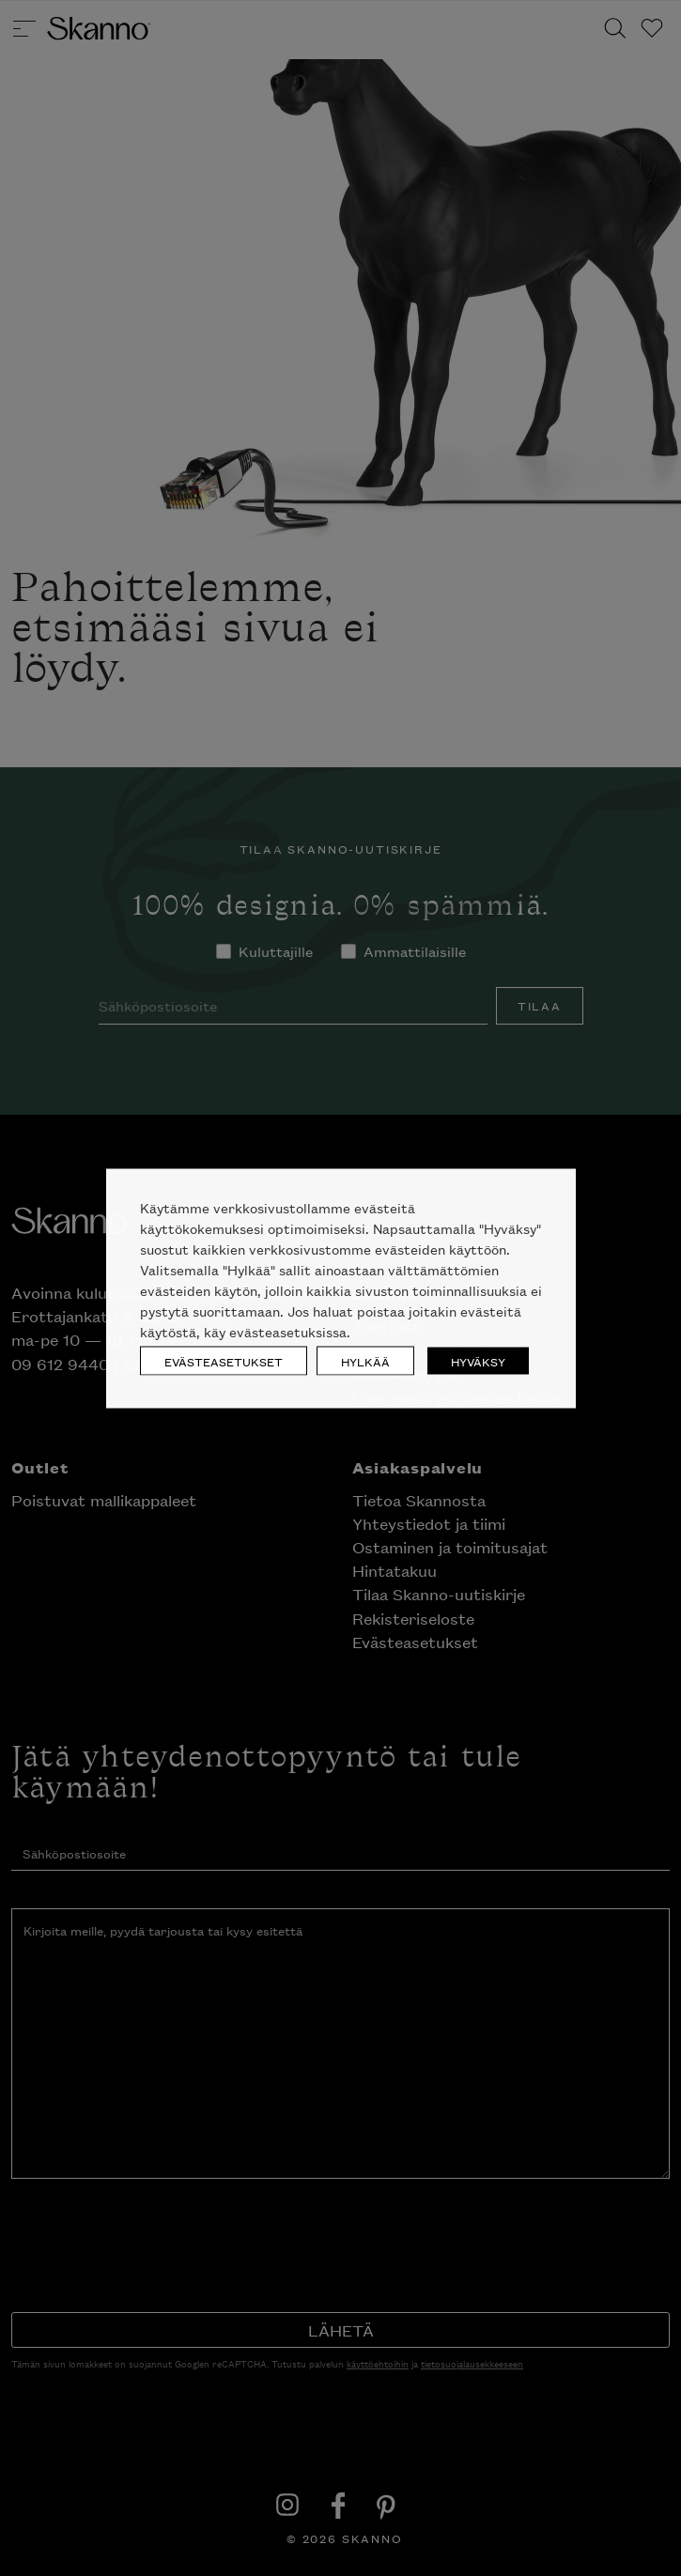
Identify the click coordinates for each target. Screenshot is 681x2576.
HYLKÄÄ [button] (365, 1360)
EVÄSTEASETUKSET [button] (223, 1360)
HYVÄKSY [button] (478, 1360)
